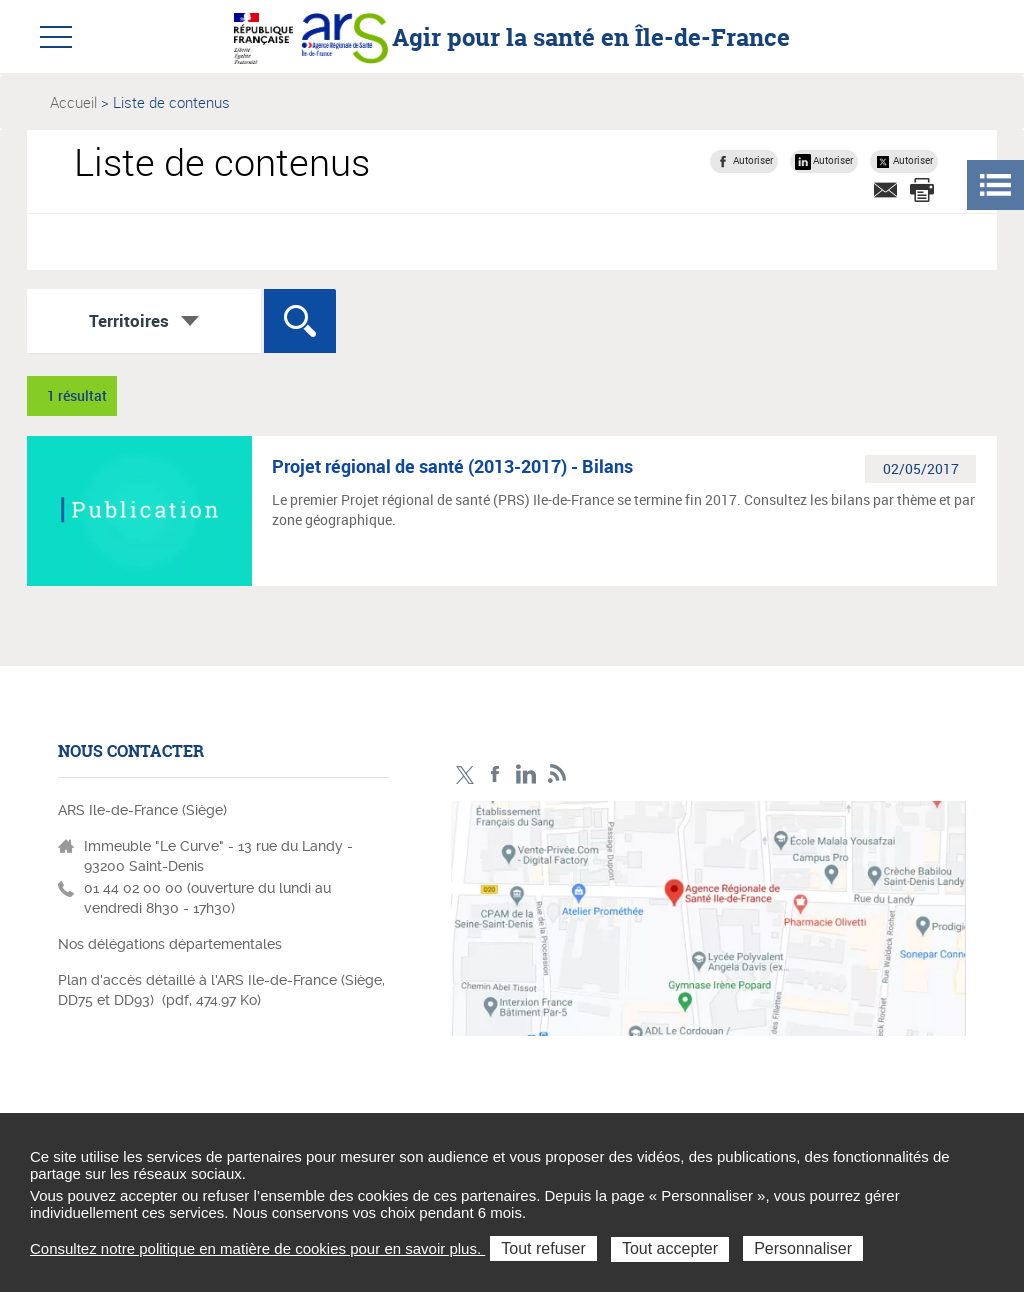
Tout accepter (670, 1248)
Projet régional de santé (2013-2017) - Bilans (452, 466)
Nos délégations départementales (170, 944)
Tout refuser (543, 1248)
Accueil (73, 102)
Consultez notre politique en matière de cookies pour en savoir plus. (257, 1248)
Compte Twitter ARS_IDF (464, 774)
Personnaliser (803, 1248)
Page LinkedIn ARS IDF (526, 774)
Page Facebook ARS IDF (495, 774)
